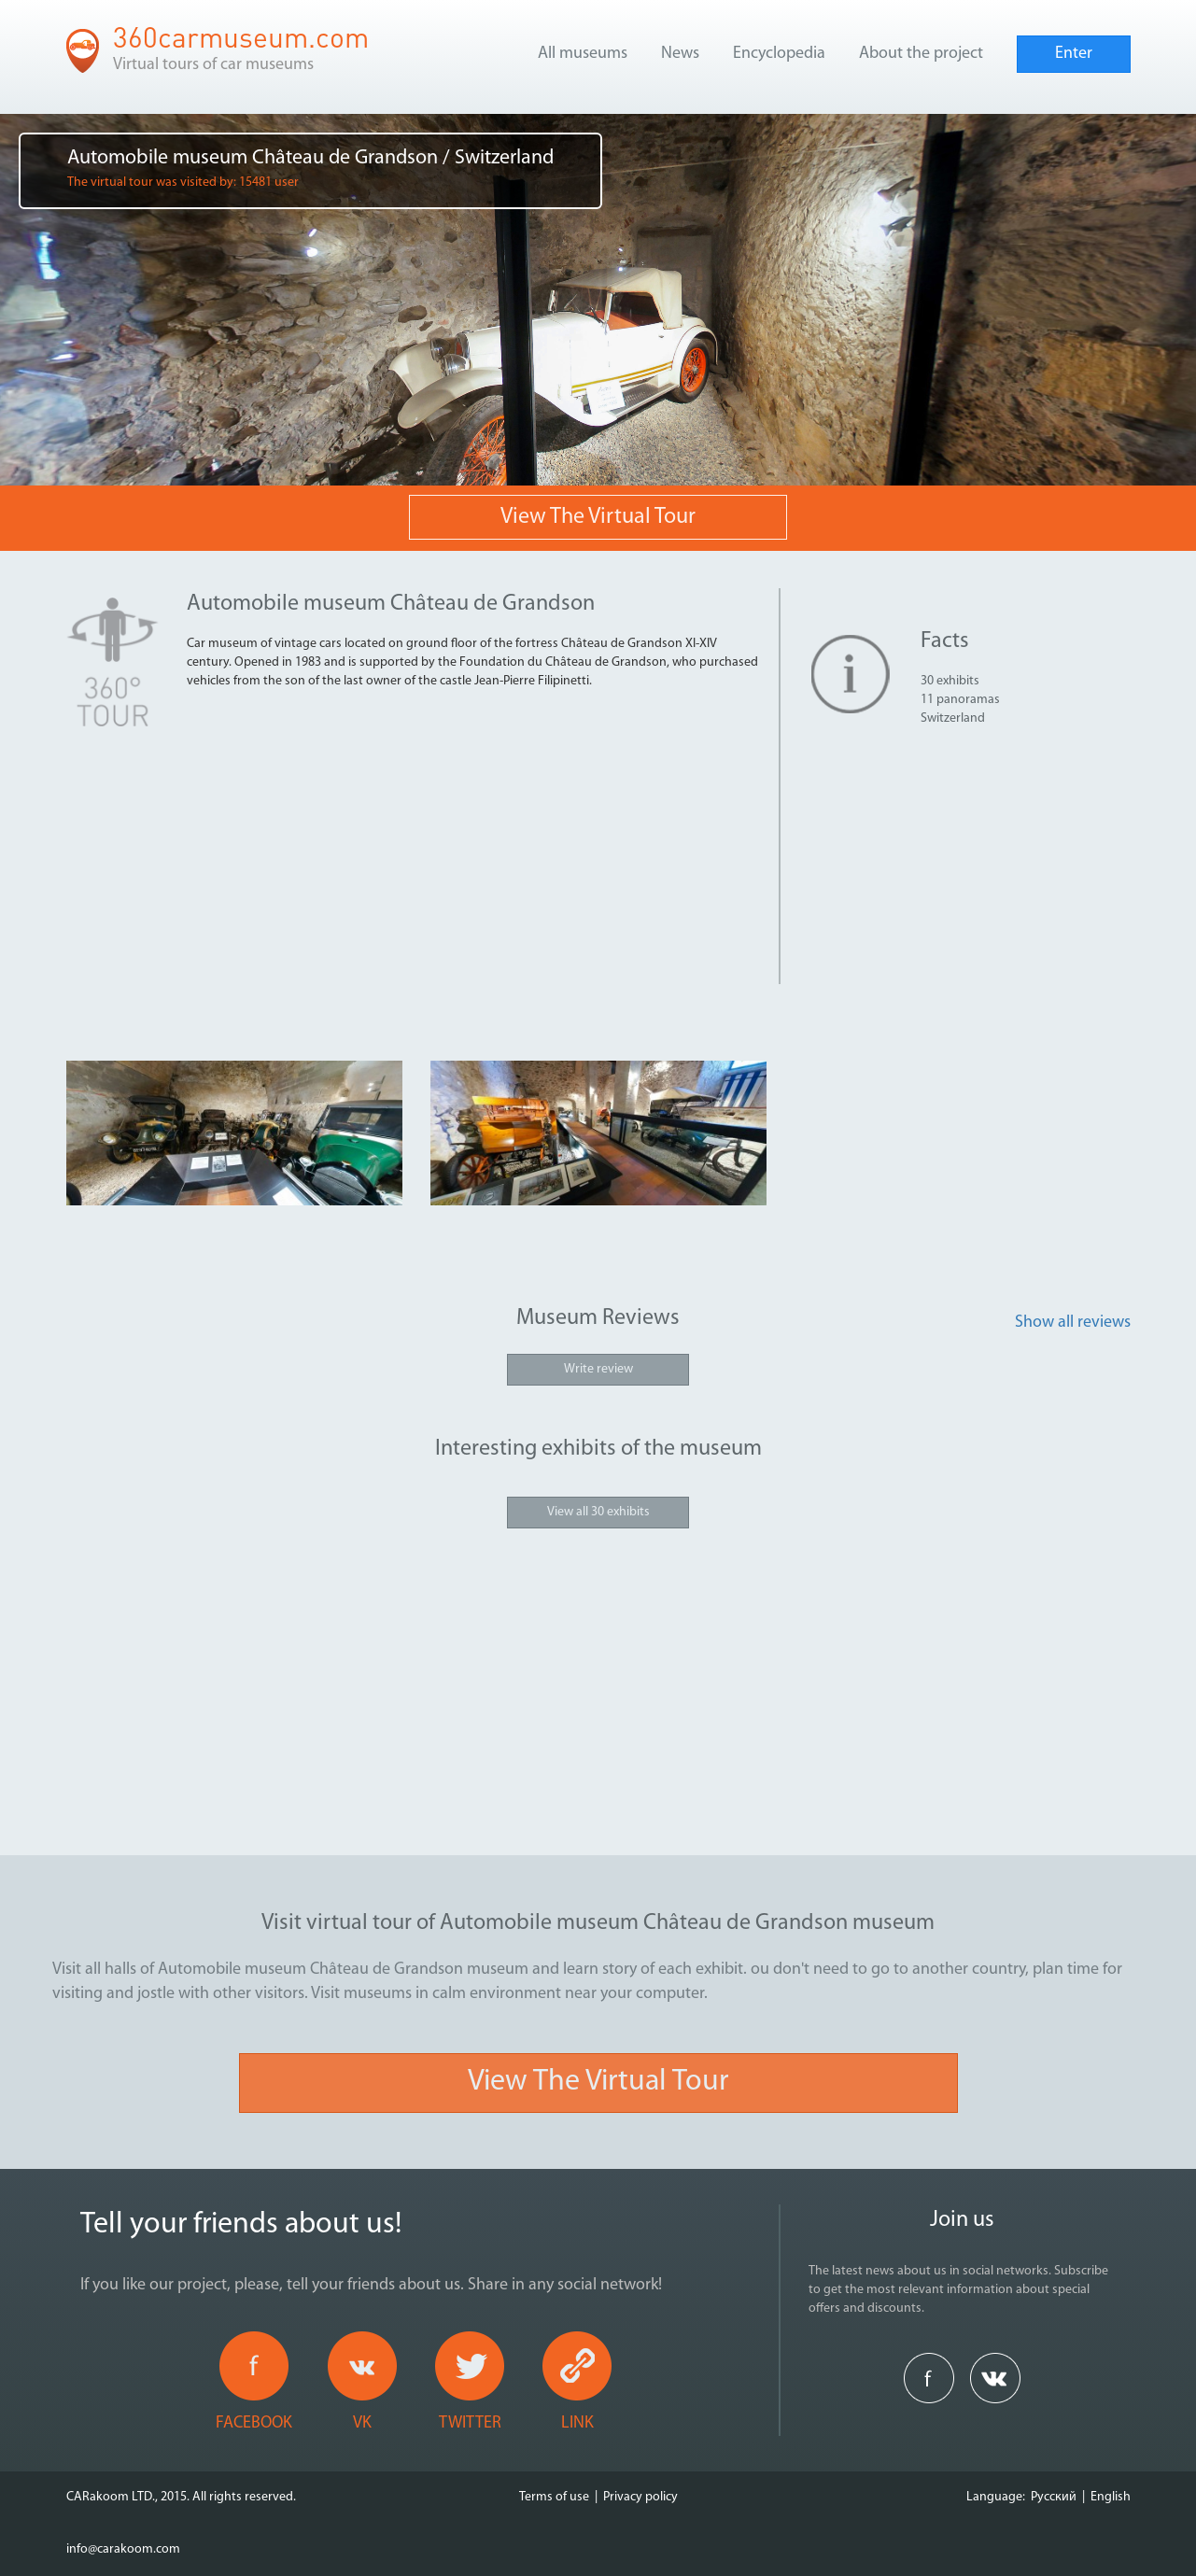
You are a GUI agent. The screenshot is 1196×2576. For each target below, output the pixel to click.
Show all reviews (1073, 1322)
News (680, 54)
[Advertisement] (475, 853)
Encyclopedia (779, 54)
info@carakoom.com (123, 2549)
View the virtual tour (598, 517)
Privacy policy (640, 2497)
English (1110, 2497)
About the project (921, 54)
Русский (1053, 2497)
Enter (1073, 54)
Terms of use (554, 2497)
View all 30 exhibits (598, 1512)
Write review (598, 1369)
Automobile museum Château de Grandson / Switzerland (310, 169)
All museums (582, 54)
